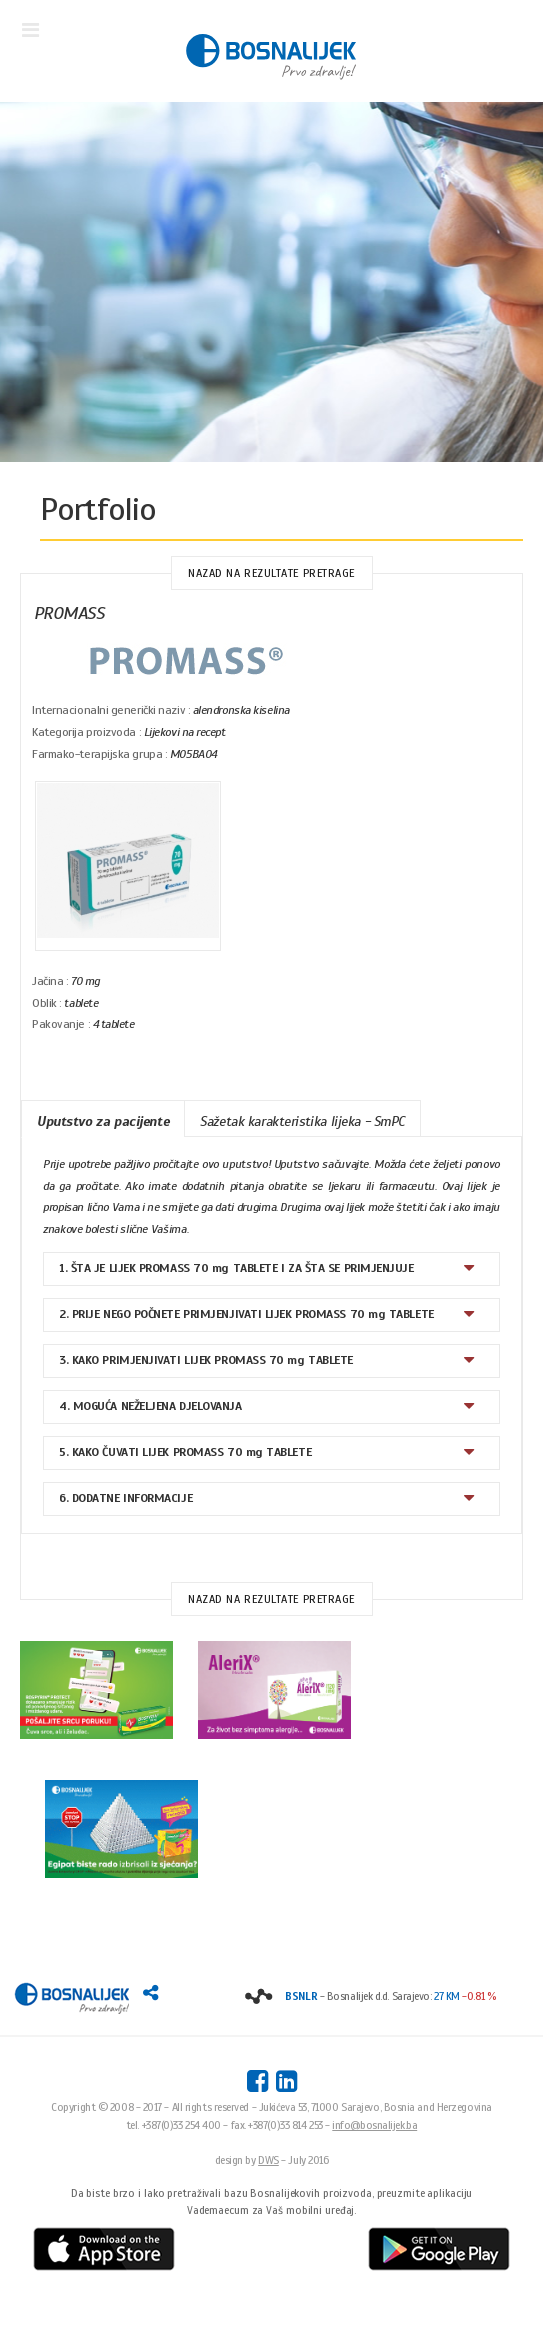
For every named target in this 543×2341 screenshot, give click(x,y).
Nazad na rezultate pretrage (271, 573)
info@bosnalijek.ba (374, 2125)
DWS (268, 2160)
